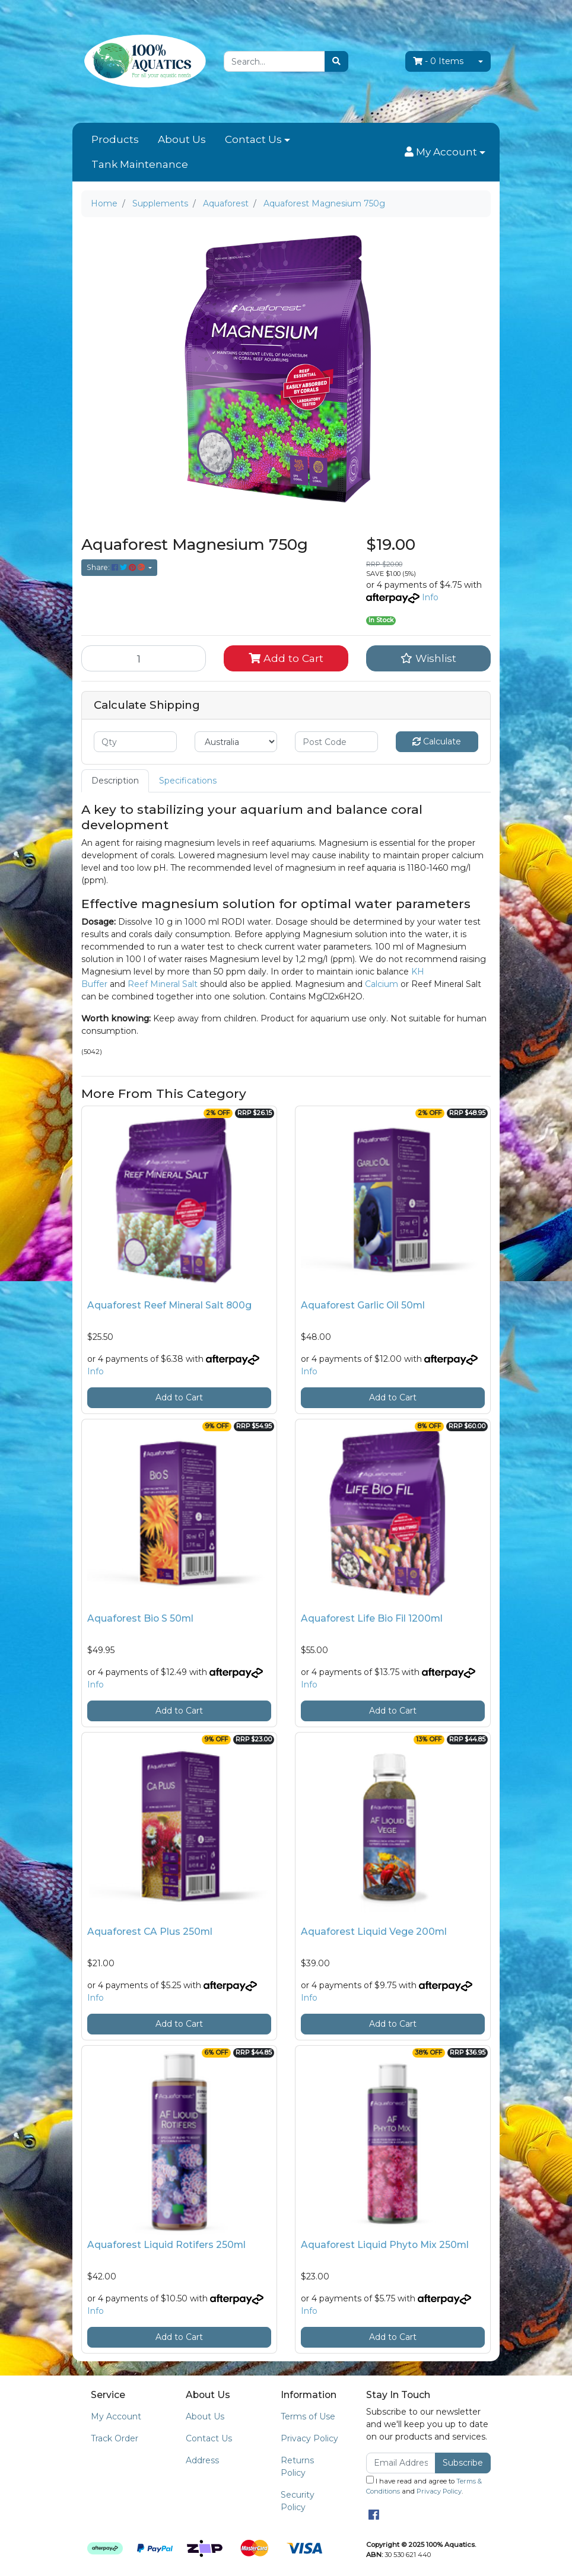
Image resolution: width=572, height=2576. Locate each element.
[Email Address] (401, 2463)
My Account (116, 2416)
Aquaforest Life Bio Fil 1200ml (372, 1618)
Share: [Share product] (117, 567)
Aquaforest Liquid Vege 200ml (374, 1931)
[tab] (115, 780)
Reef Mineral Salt (163, 984)
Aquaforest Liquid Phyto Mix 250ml (385, 2244)
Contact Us (253, 139)
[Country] (236, 741)
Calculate (436, 741)
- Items (438, 61)
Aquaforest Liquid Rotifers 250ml (166, 2244)
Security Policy (297, 2501)
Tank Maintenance (139, 164)
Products (115, 139)
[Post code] (336, 741)
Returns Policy (297, 2466)
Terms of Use (308, 2416)
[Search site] (336, 61)
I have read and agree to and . (424, 2485)
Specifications (188, 780)
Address (202, 2460)
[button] (445, 152)
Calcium (381, 984)
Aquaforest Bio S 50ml (140, 1618)
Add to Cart (286, 658)
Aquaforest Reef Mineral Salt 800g (169, 1305)
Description (115, 780)
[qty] (135, 741)
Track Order (114, 2438)
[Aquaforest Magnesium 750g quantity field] (143, 658)
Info (430, 597)
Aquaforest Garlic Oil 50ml (363, 1305)
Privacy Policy (309, 2438)
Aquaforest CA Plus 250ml (149, 1931)
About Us (182, 139)
